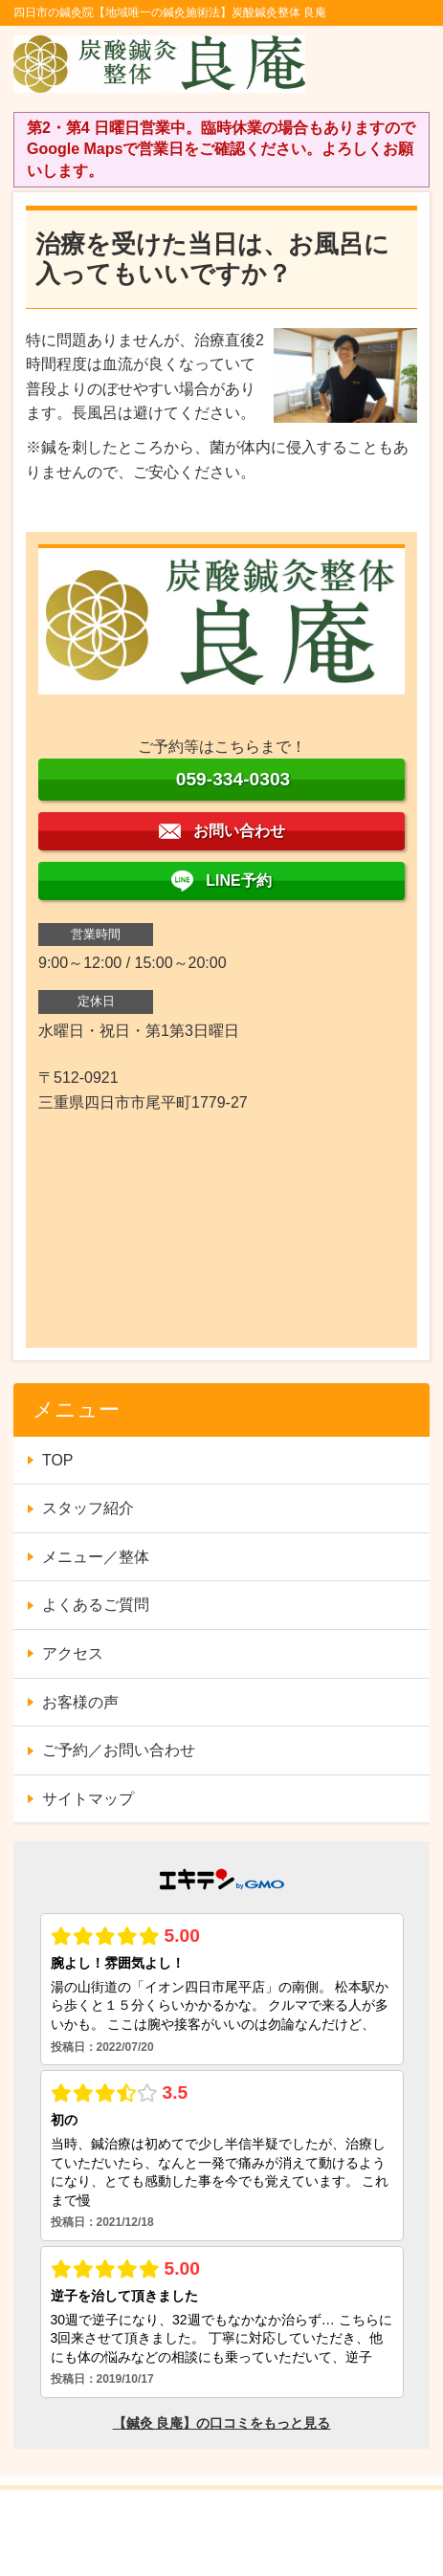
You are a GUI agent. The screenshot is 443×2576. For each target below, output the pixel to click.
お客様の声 (80, 1702)
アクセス (72, 1653)
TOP (58, 1460)
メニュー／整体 (95, 1557)
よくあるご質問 (95, 1604)
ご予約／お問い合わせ (118, 1750)
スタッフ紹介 (88, 1508)
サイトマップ (88, 1799)
